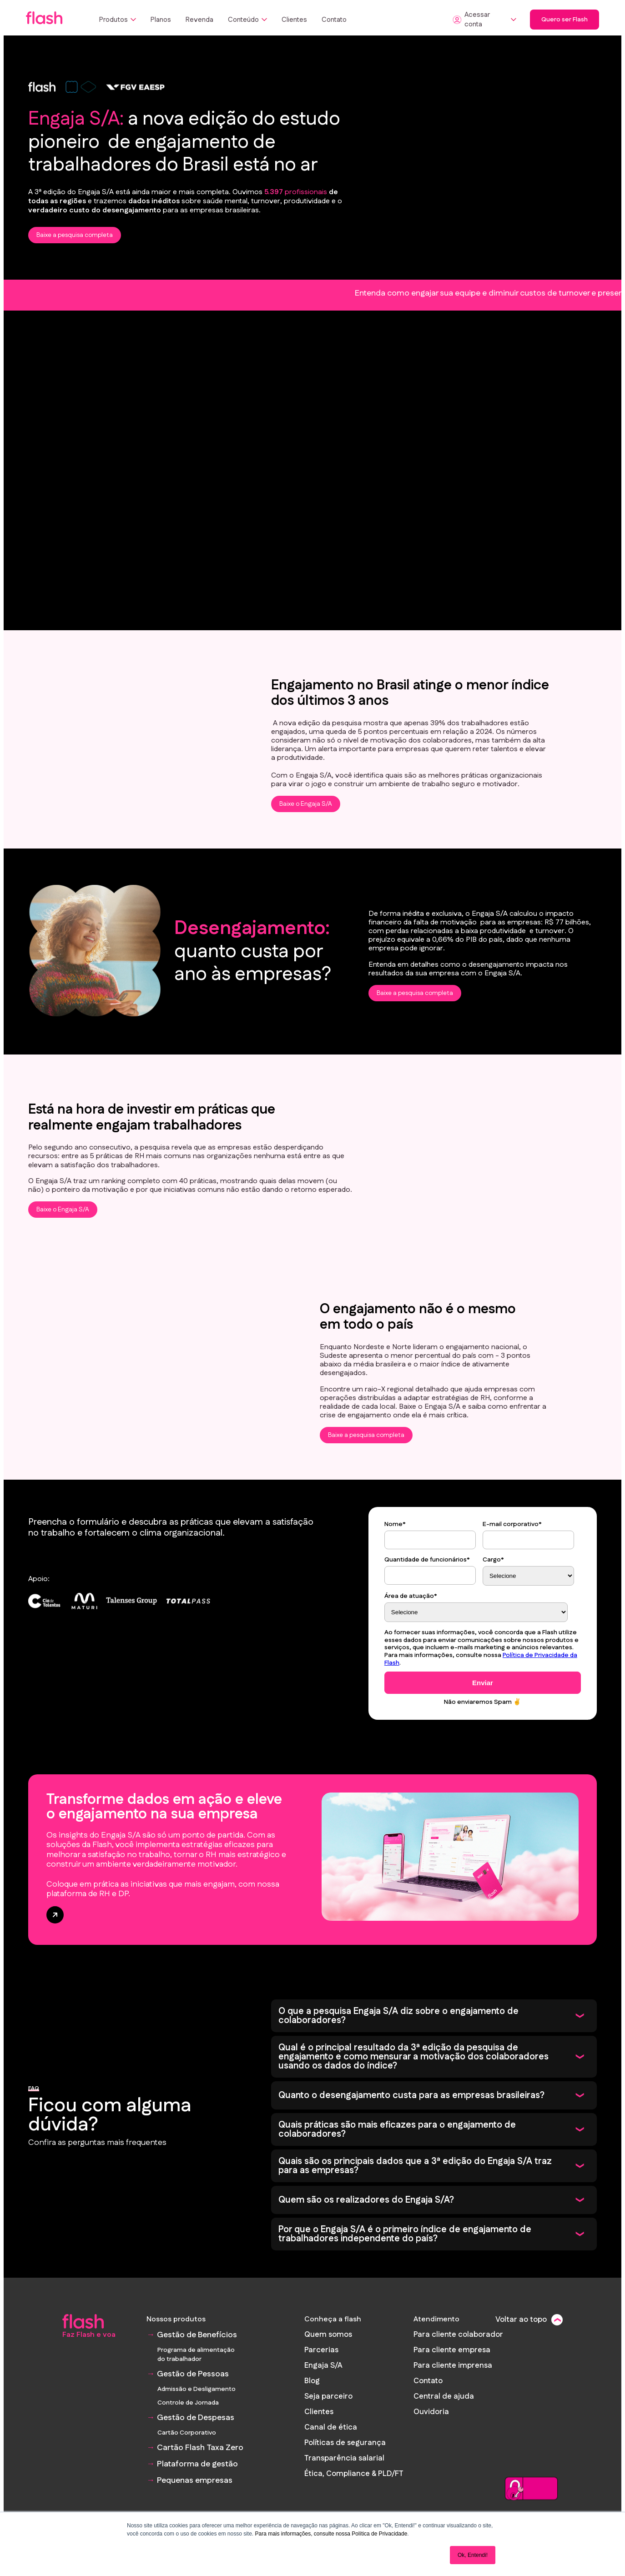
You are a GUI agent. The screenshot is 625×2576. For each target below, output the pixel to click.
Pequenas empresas (194, 2480)
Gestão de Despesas (195, 2418)
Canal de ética (332, 2424)
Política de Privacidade (379, 2534)
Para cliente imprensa (452, 2364)
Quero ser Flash (564, 19)
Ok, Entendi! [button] (473, 2555)
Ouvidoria (431, 2409)
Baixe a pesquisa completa (74, 235)
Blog (314, 2379)
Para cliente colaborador (457, 2334)
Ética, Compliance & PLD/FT (355, 2469)
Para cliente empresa (451, 2349)
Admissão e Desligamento (196, 2389)
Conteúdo (247, 20)
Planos (161, 20)
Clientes (294, 20)
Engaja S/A (325, 2364)
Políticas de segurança (346, 2439)
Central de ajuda (444, 2394)
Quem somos (330, 2334)
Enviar (482, 1683)
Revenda (199, 20)
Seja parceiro (330, 2394)
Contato (334, 20)
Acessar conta (484, 19)
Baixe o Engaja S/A (305, 803)
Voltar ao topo (522, 2320)
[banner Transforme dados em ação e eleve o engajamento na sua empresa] (312, 1859)
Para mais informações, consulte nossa (302, 2534)
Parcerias (322, 2349)
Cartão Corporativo (186, 2432)
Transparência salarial (344, 2454)
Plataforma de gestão (197, 2464)
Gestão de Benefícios (197, 2335)
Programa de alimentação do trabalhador (196, 2354)
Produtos (117, 20)
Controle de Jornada (188, 2402)
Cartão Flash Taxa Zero (200, 2448)
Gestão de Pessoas (193, 2374)
